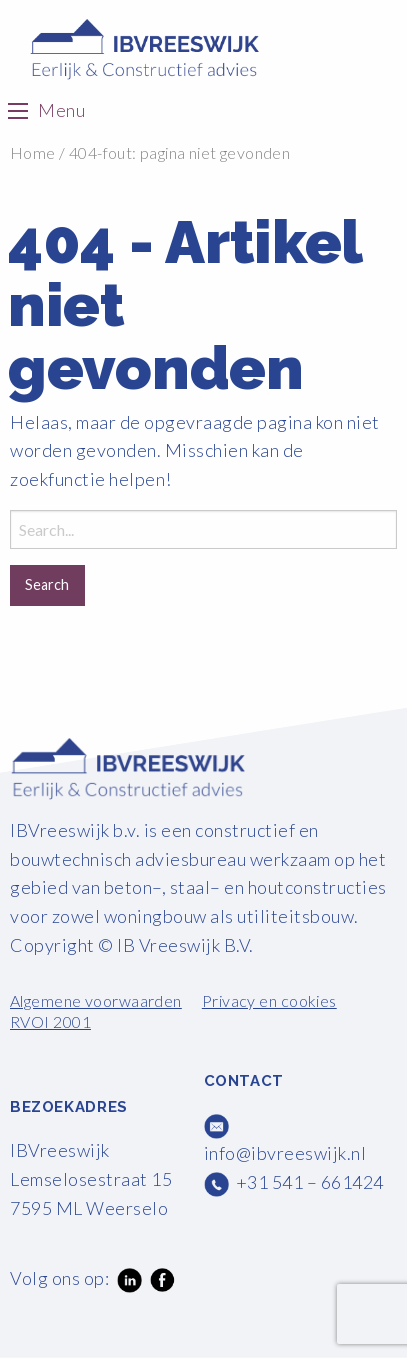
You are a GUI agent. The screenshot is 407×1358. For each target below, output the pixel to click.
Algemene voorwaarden (96, 1000)
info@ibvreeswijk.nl (285, 1153)
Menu (61, 110)
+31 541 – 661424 (310, 1182)
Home (33, 152)
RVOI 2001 (50, 1021)
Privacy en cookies (269, 1000)
